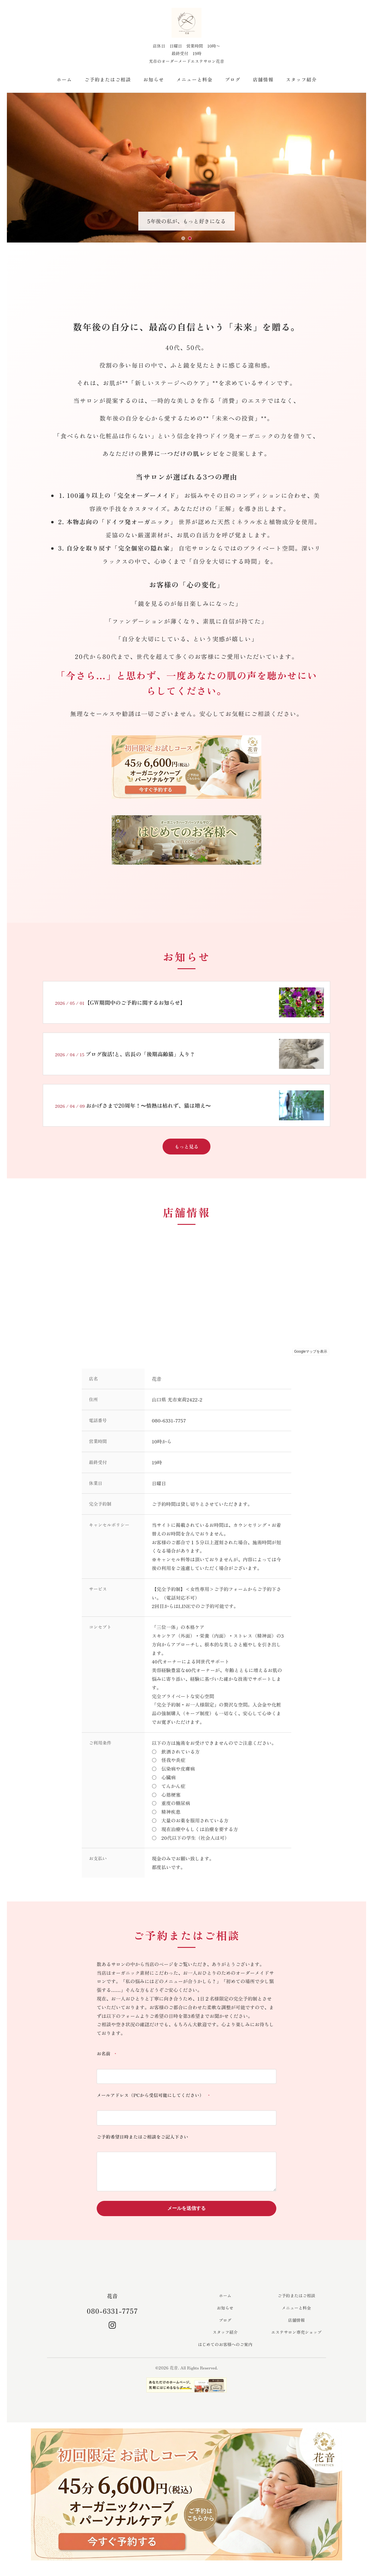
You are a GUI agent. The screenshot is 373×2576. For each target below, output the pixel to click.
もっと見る (186, 1146)
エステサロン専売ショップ (296, 2339)
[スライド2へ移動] (190, 238)
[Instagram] (112, 2331)
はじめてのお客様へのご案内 (225, 2351)
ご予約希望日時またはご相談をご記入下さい (142, 2138)
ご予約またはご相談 (107, 79)
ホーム (64, 79)
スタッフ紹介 (301, 79)
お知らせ (153, 79)
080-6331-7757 (112, 2317)
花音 (112, 2302)
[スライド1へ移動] (183, 238)
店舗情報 (263, 79)
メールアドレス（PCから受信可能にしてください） (154, 2096)
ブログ (232, 79)
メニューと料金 (194, 79)
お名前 (108, 2054)
